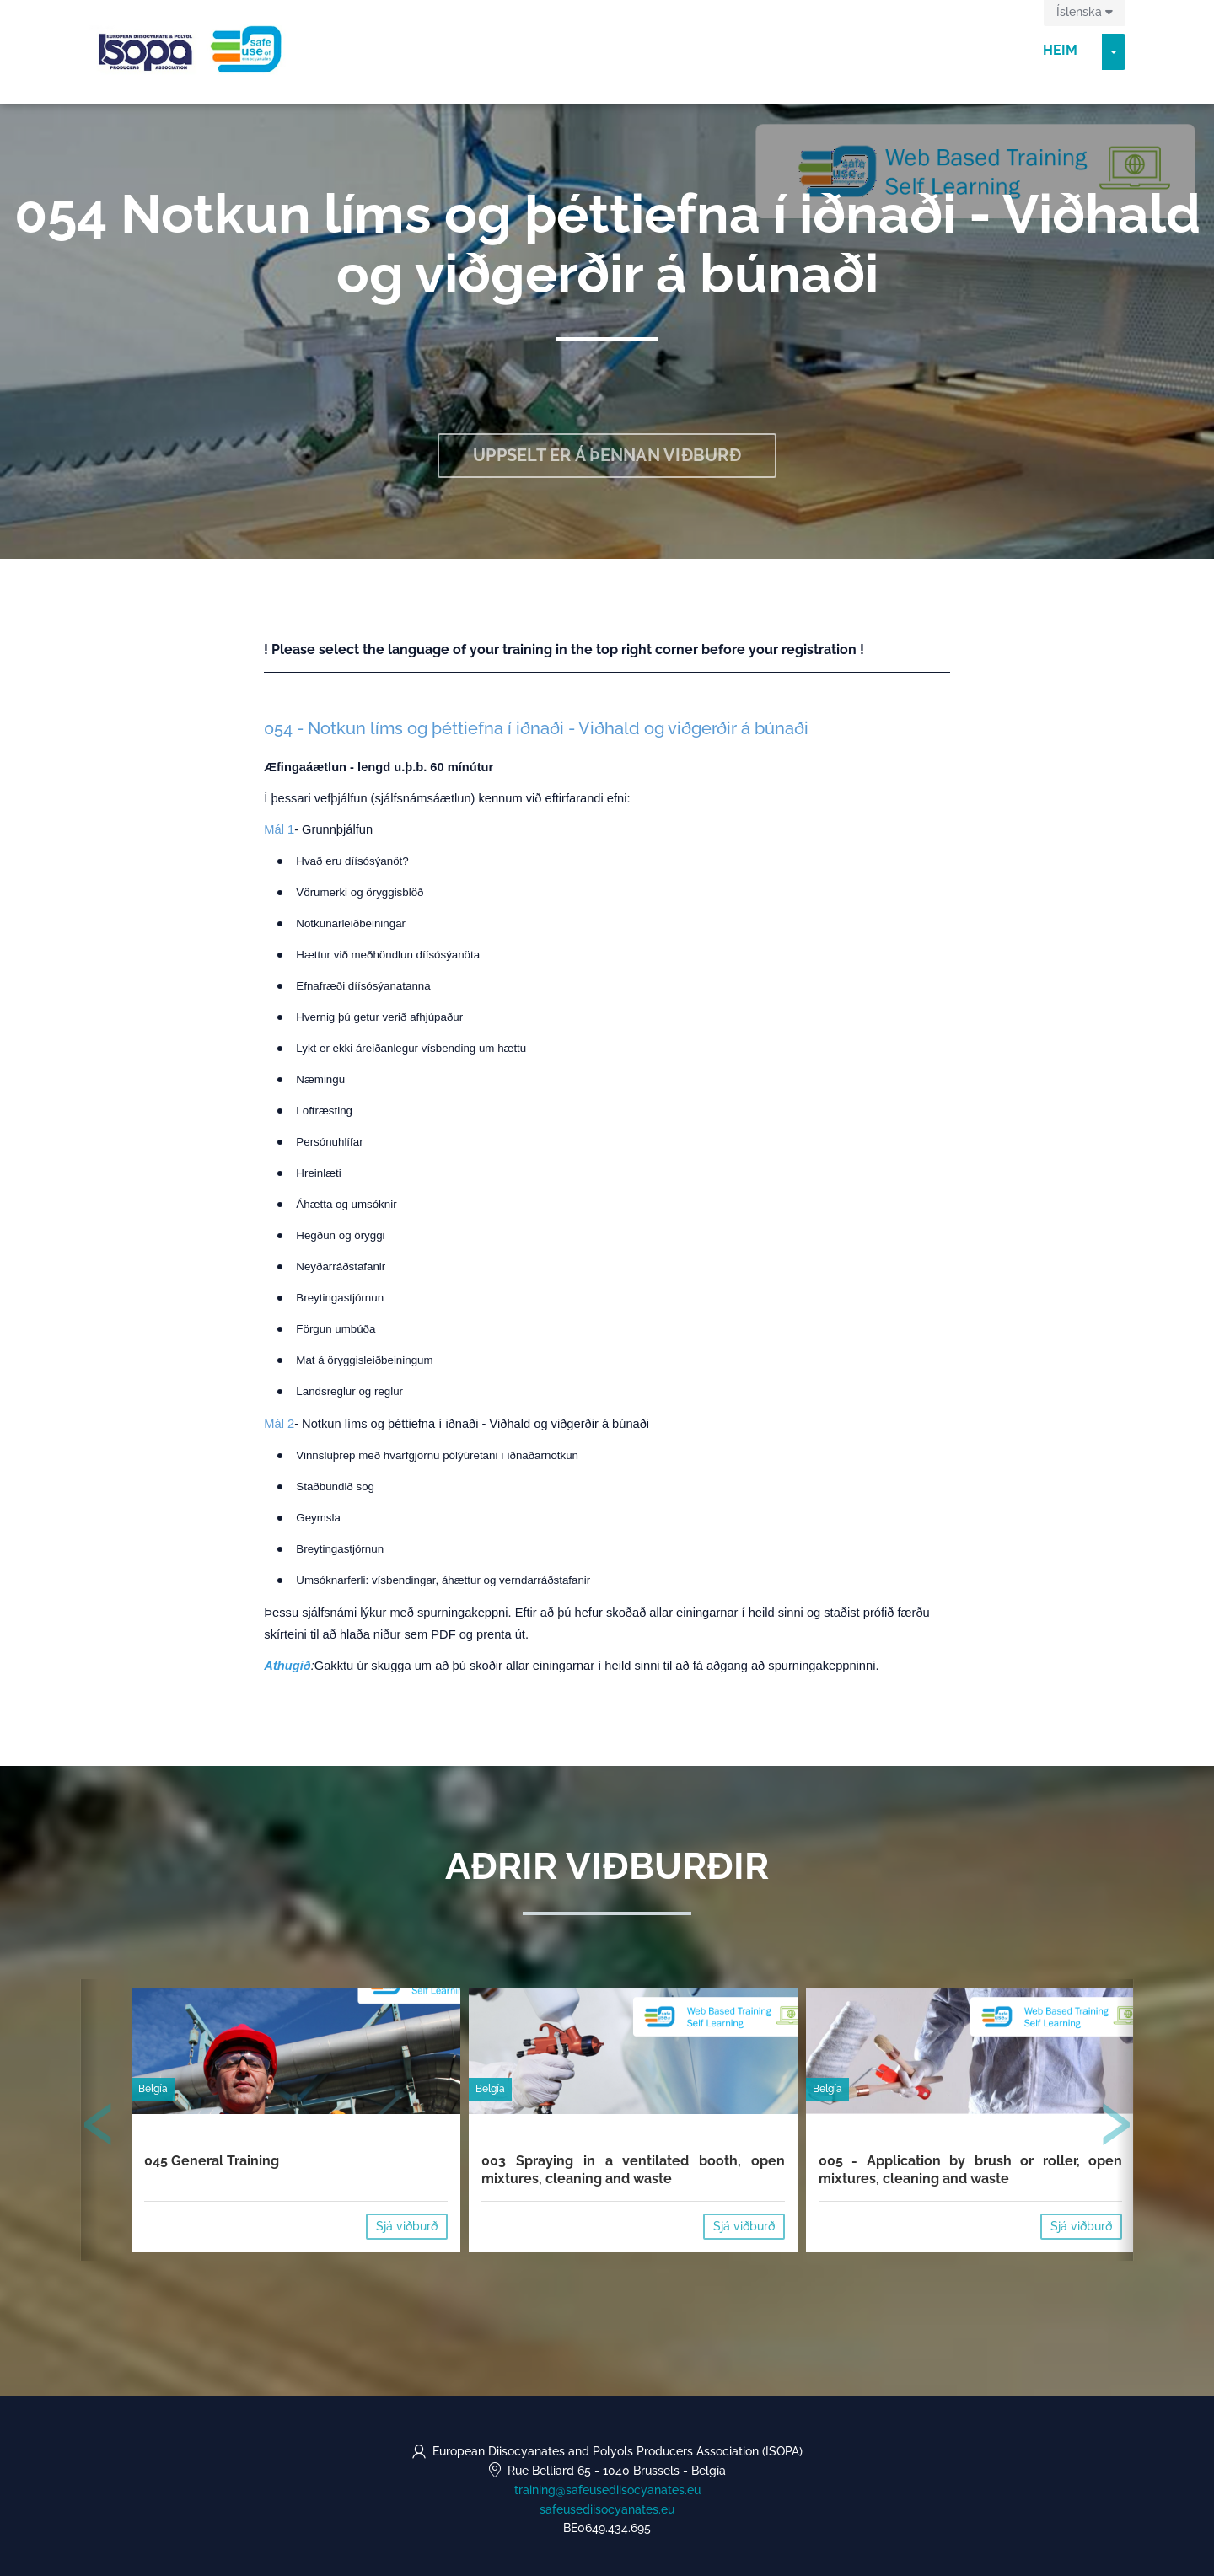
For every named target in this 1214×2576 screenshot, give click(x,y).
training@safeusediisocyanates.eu (607, 2490)
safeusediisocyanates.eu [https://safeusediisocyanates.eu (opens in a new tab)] (607, 2509)
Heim (1060, 50)
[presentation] (98, 2127)
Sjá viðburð (407, 2226)
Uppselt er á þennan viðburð (607, 455)
